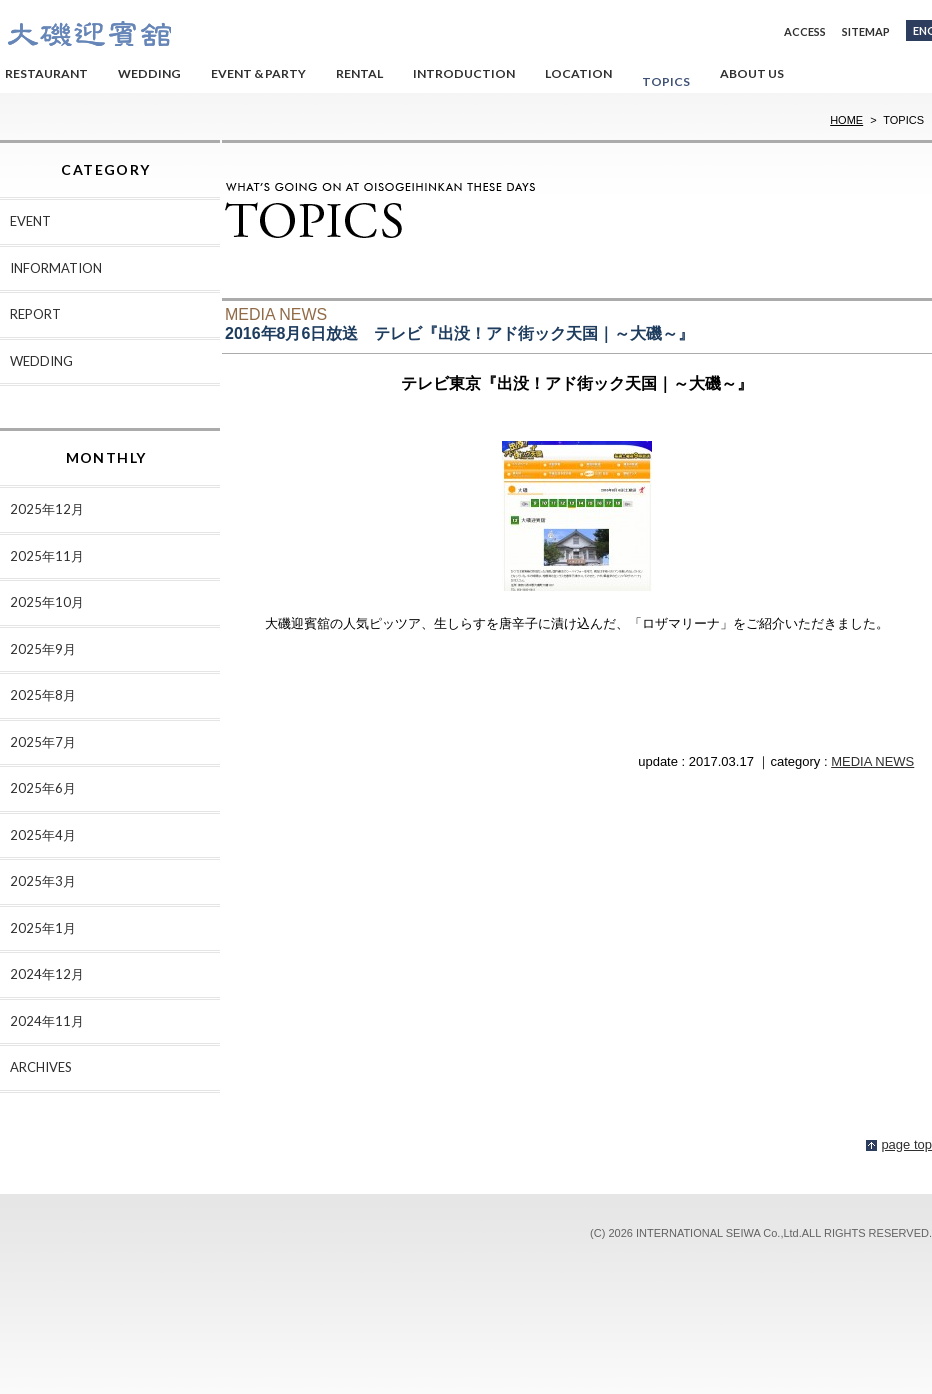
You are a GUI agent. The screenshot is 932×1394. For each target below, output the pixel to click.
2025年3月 (43, 881)
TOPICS (666, 81)
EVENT (30, 221)
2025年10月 (47, 602)
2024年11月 (47, 1021)
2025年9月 (43, 649)
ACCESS (805, 31)
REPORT (35, 314)
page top (906, 1144)
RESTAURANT (46, 73)
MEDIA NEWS (872, 761)
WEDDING (149, 73)
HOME (846, 120)
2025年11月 (47, 556)
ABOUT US (752, 73)
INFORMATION (56, 268)
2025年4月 (43, 835)
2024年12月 (47, 974)
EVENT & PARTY (258, 73)
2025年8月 (43, 695)
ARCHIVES (41, 1067)
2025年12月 (47, 509)
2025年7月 (43, 742)
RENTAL (359, 73)
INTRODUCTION (464, 73)
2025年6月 (43, 788)
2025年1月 (43, 928)
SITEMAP (866, 31)
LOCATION (578, 73)
